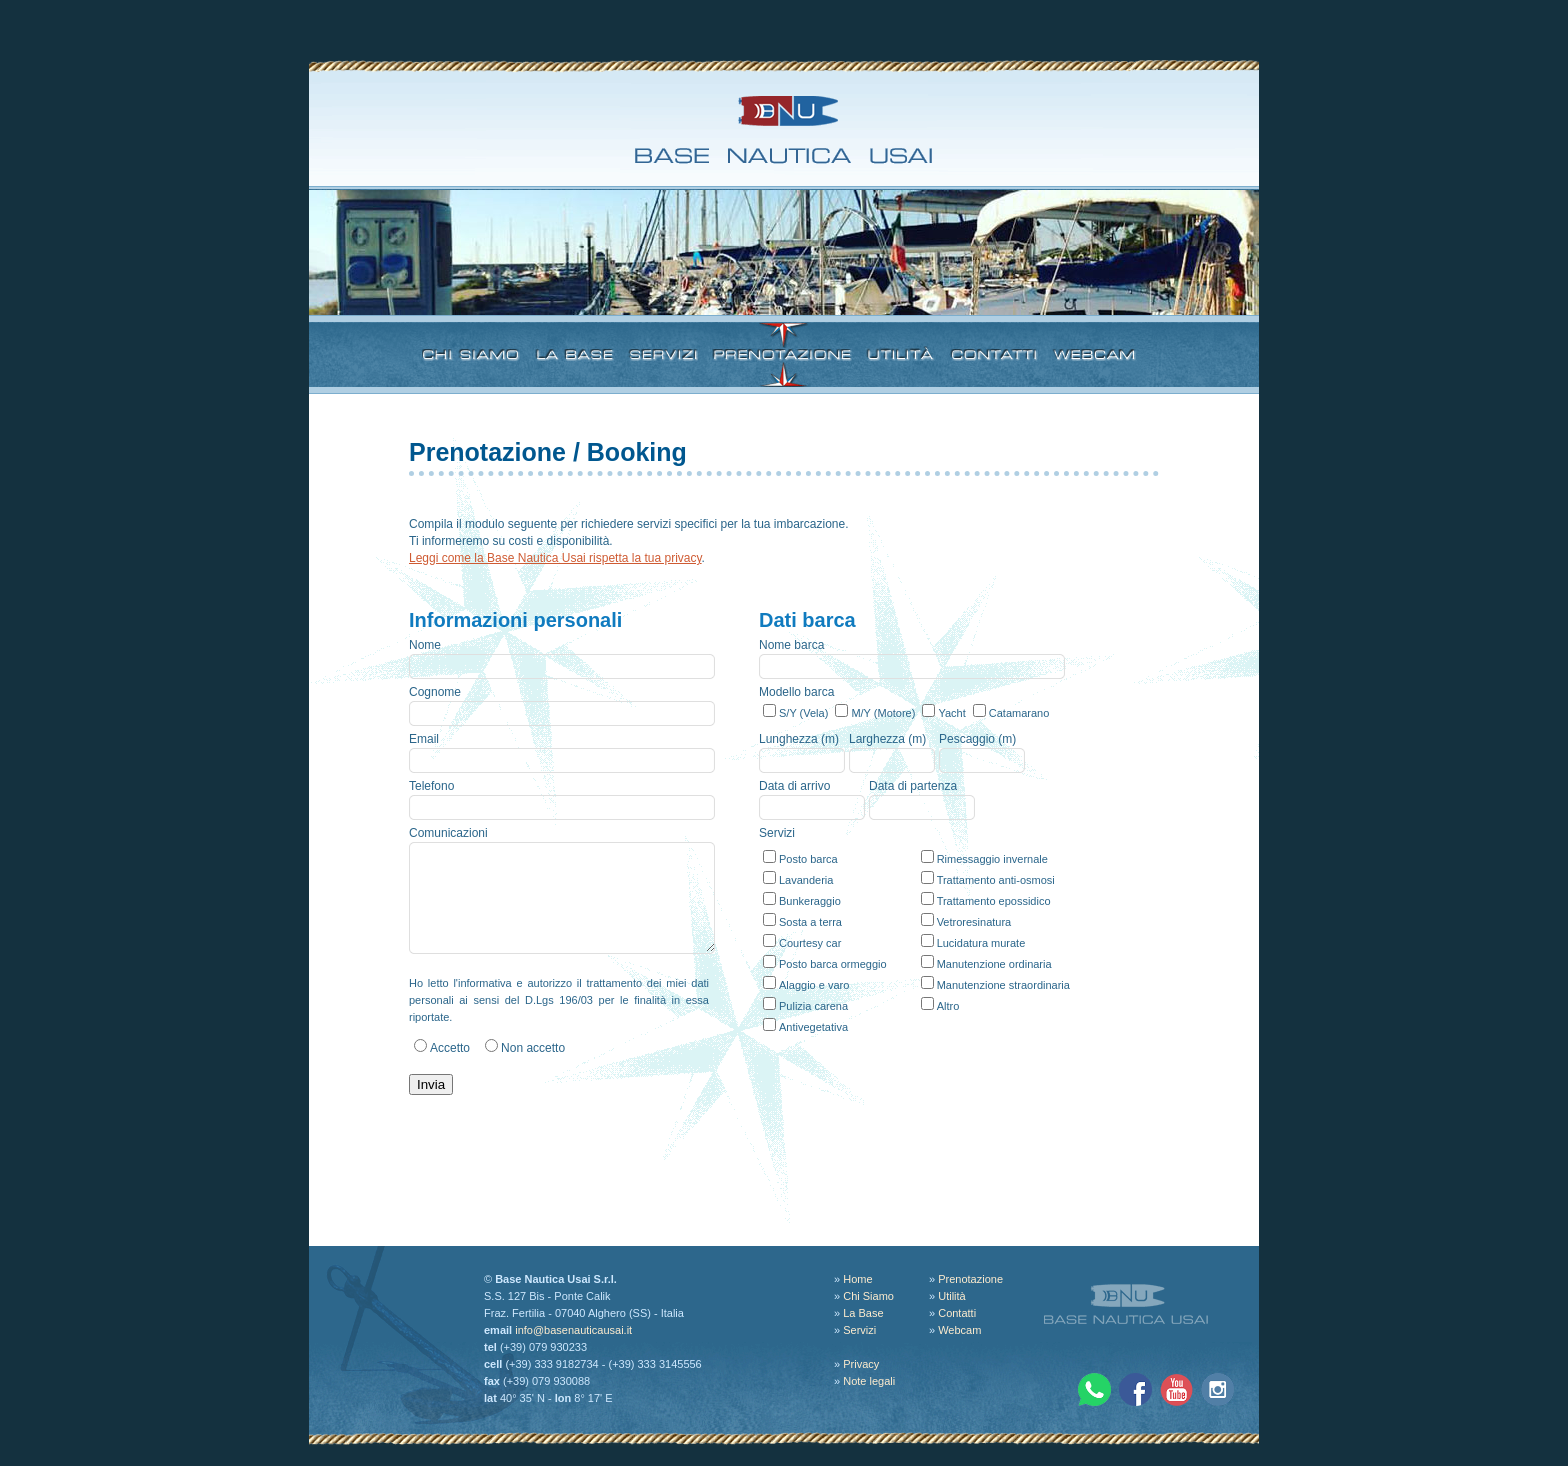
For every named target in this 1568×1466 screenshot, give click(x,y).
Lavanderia (806, 880)
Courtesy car (810, 943)
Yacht (951, 713)
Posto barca (808, 859)
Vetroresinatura (974, 922)
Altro (948, 1006)
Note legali (869, 1381)
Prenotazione (970, 1279)
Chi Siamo (868, 1296)
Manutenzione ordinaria (994, 964)
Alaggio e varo (814, 985)
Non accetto (533, 1048)
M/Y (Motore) (883, 713)
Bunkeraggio (810, 901)
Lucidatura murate (981, 943)
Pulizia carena (813, 1006)
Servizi (859, 1330)
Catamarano (1019, 713)
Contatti (957, 1313)
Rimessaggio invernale (992, 859)
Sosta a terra (810, 922)
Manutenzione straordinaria (1003, 985)
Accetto (450, 1048)
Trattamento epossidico (994, 901)
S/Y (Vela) (803, 713)
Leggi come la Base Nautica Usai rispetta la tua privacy (555, 558)
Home (857, 1279)
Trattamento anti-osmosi (996, 880)
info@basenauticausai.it (573, 1330)
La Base (863, 1313)
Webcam (959, 1330)
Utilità (952, 1296)
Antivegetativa (813, 1027)
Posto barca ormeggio (833, 964)
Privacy (861, 1364)
